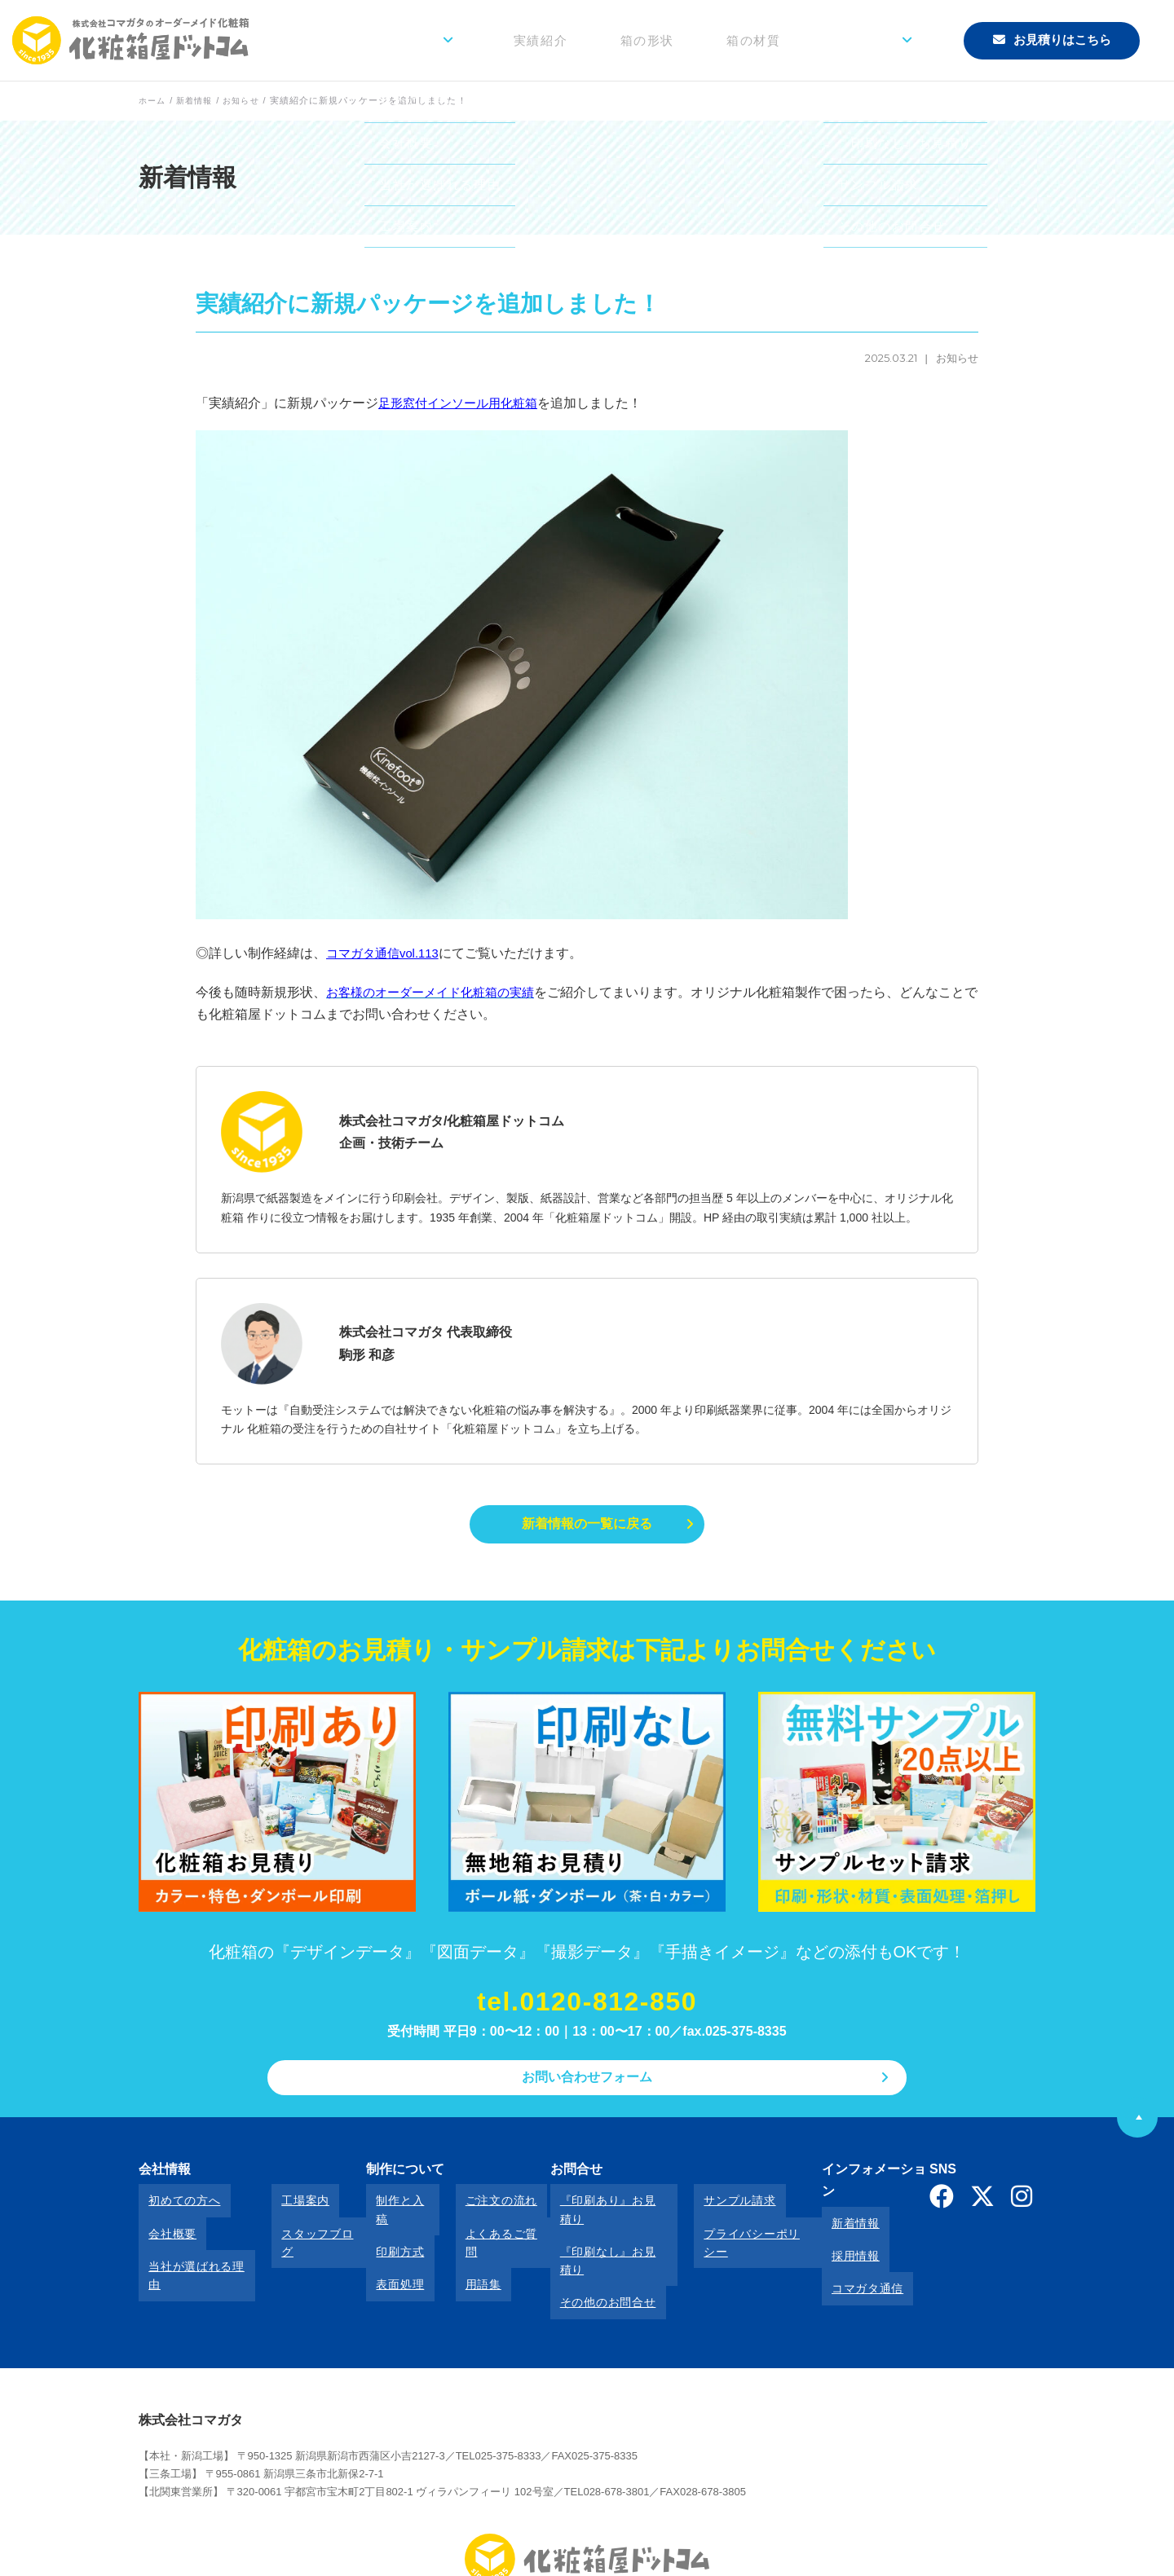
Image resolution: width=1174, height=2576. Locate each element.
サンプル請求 (703, 2207)
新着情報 (824, 2207)
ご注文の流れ (471, 2207)
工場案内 (287, 2207)
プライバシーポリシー (728, 2229)
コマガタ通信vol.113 (386, 953)
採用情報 (824, 2229)
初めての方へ (174, 2207)
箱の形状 (708, 40)
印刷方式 (383, 2229)
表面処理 (383, 2251)
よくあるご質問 (477, 2229)
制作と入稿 (389, 2207)
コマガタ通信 (836, 2251)
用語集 (453, 2251)
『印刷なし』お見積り (591, 2229)
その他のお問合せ (580, 2251)
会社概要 (163, 2229)
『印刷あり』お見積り (591, 2207)
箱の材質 (796, 40)
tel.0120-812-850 (587, 2007)
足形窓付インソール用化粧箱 (463, 403)
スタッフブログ (304, 2229)
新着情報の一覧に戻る (587, 1525)
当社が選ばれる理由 (192, 2251)
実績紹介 (622, 40)
